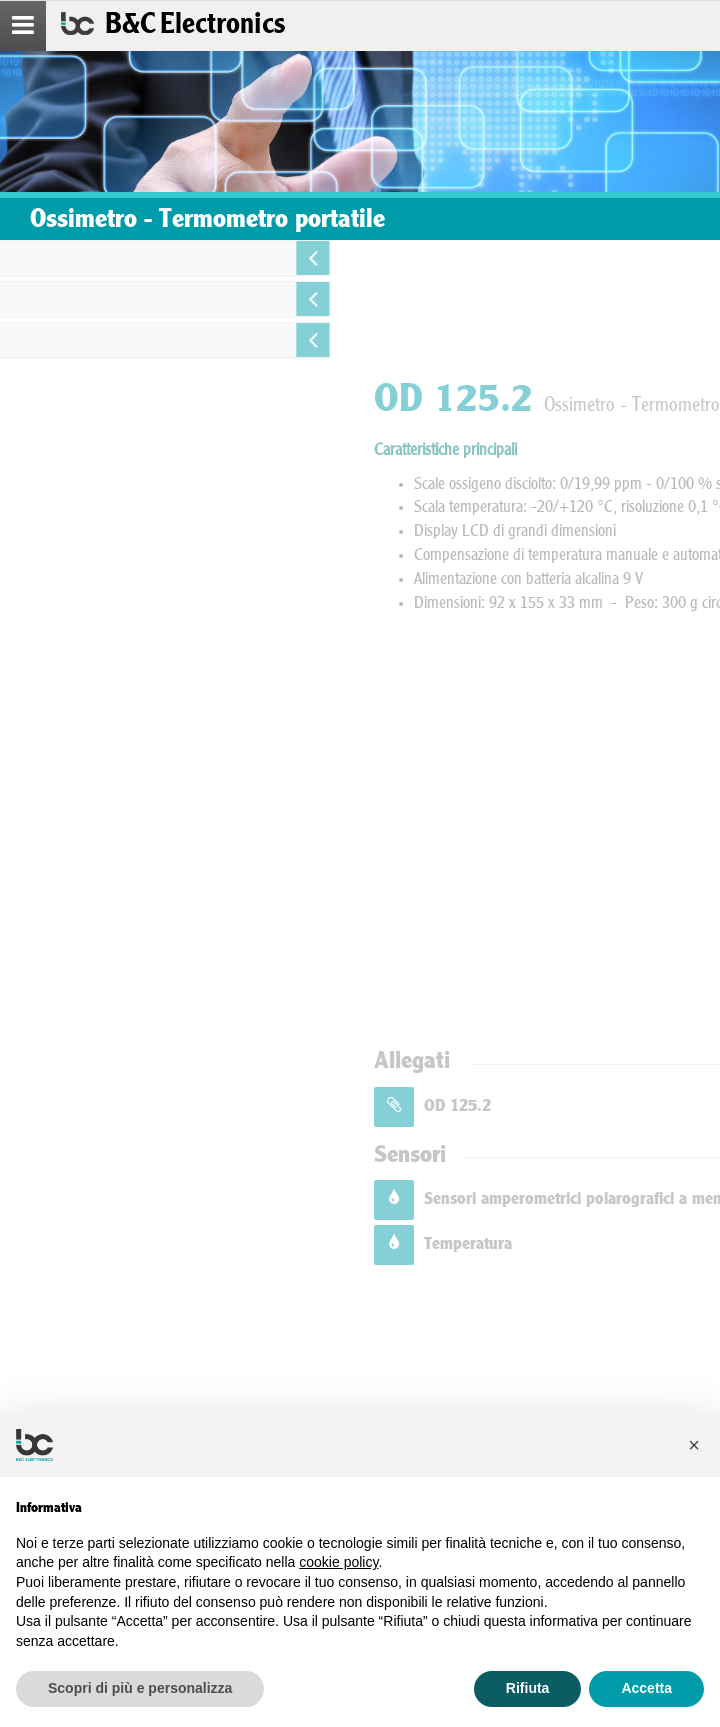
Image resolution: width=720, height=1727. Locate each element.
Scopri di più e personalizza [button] (140, 1688)
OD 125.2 (585, 1106)
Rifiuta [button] (528, 1688)
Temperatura (596, 1244)
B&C (195, 26)
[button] (694, 1445)
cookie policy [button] (338, 1562)
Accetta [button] (646, 1688)
